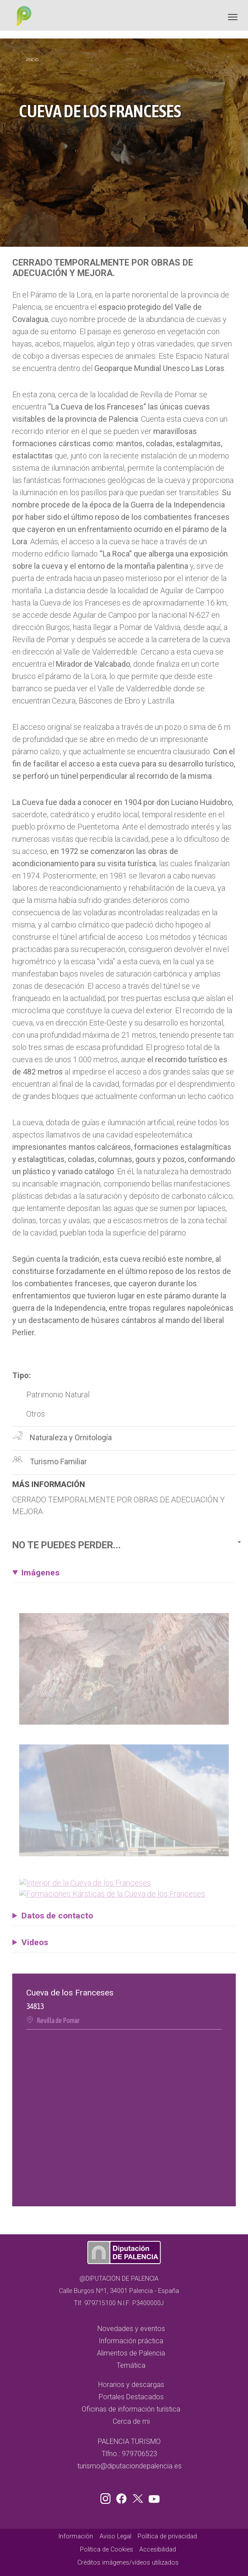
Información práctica (131, 2341)
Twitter (139, 2497)
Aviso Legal (115, 2536)
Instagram (107, 2497)
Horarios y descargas (131, 2384)
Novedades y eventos (131, 2328)
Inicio (32, 59)
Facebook (123, 2497)
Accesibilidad (157, 2549)
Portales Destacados (131, 2397)
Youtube (153, 2497)
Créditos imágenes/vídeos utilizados (128, 2562)
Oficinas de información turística (131, 2409)
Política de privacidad (167, 2536)
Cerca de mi (131, 2421)
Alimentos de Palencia (131, 2353)
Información (76, 2536)
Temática (131, 2365)
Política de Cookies (106, 2549)
